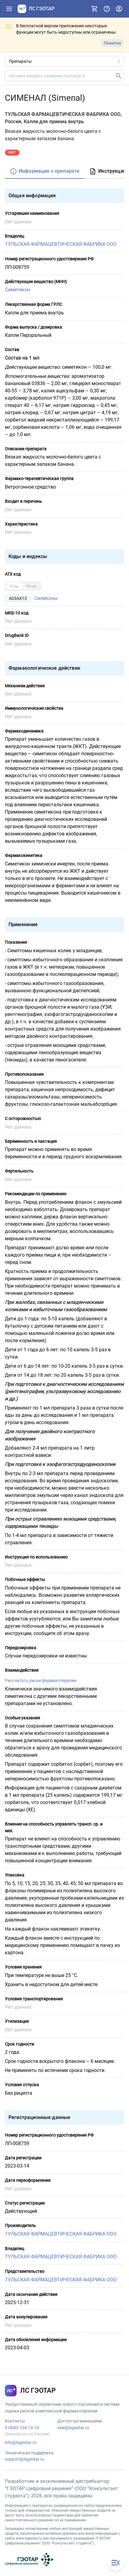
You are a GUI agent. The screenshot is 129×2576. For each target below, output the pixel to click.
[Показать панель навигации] (9, 9)
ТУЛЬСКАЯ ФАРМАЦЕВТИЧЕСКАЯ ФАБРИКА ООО (61, 244)
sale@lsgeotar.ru (73, 2427)
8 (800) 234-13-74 (22, 2427)
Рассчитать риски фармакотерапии (40, 1680)
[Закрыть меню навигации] (115, 2562)
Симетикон (17, 290)
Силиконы (46, 598)
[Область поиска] (64, 61)
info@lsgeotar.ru (21, 2442)
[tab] (44, 171)
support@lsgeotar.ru (24, 2459)
